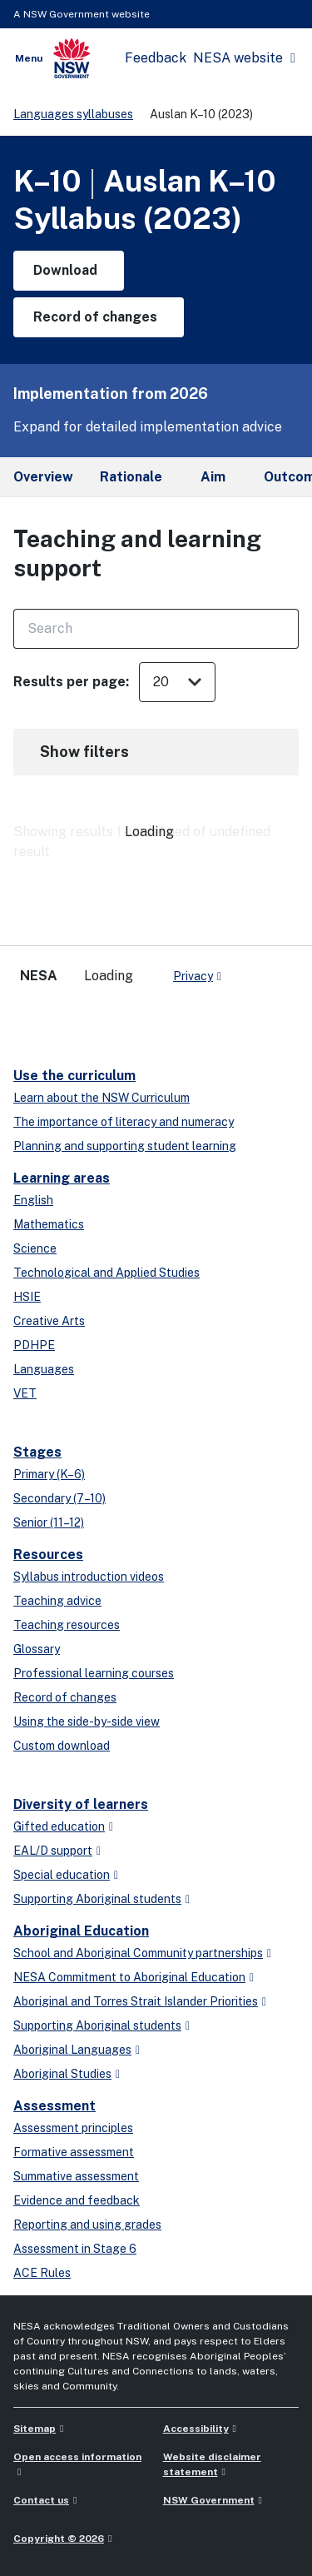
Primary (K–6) (49, 1474)
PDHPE (34, 1345)
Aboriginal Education (81, 1931)
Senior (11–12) (48, 1522)
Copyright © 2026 (58, 2538)
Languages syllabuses (73, 114)
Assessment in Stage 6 (74, 2248)
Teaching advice (57, 1600)
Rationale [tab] (131, 477)
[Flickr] (163, 1019)
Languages (43, 1369)
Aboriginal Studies (62, 2073)
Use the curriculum (74, 1076)
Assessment (54, 2106)
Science (35, 1248)
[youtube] (96, 1019)
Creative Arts (49, 1321)
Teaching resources (66, 1625)
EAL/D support (52, 1850)
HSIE (27, 1296)
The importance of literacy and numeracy (123, 1122)
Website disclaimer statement (212, 2464)
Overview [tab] (43, 477)
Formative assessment (73, 2152)
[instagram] (130, 1019)
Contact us (41, 2500)
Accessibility (196, 2428)
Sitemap (34, 2428)
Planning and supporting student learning (124, 1146)
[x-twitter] (30, 1019)
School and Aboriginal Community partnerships (138, 1953)
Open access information (77, 2457)
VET (25, 1393)
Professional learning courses (93, 1673)
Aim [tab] (213, 477)
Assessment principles (73, 2128)
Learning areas (61, 1178)
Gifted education (59, 1826)
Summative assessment (76, 2176)
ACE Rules (42, 2273)
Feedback (155, 58)
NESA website (238, 58)
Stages (37, 1452)
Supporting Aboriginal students (97, 1899)
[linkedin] (63, 1019)
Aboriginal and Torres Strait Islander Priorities (135, 2001)
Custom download (61, 1745)
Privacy (193, 976)
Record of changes (64, 1697)
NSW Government (209, 2500)
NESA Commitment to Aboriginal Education (129, 1977)
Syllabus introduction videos (88, 1576)
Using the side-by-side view (86, 1721)
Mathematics (48, 1224)
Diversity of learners (80, 1804)
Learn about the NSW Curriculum (101, 1097)
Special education (61, 1874)
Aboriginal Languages (72, 2049)
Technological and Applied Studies (106, 1272)
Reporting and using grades (87, 2224)
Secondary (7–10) (59, 1498)
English (33, 1200)
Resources (48, 1554)
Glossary (36, 1649)
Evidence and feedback (76, 2200)
